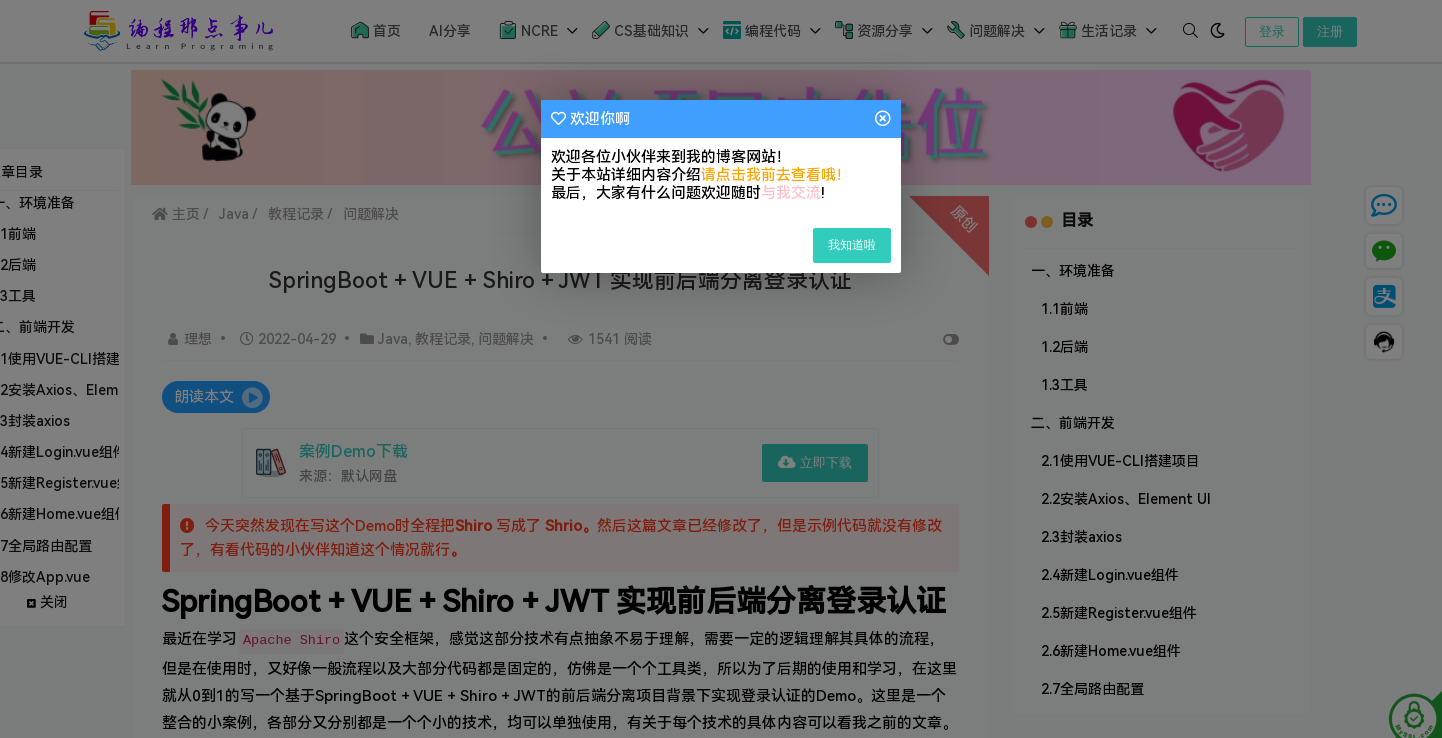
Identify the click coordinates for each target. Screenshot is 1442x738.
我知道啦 (852, 245)
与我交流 (791, 193)
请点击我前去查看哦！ (776, 175)
